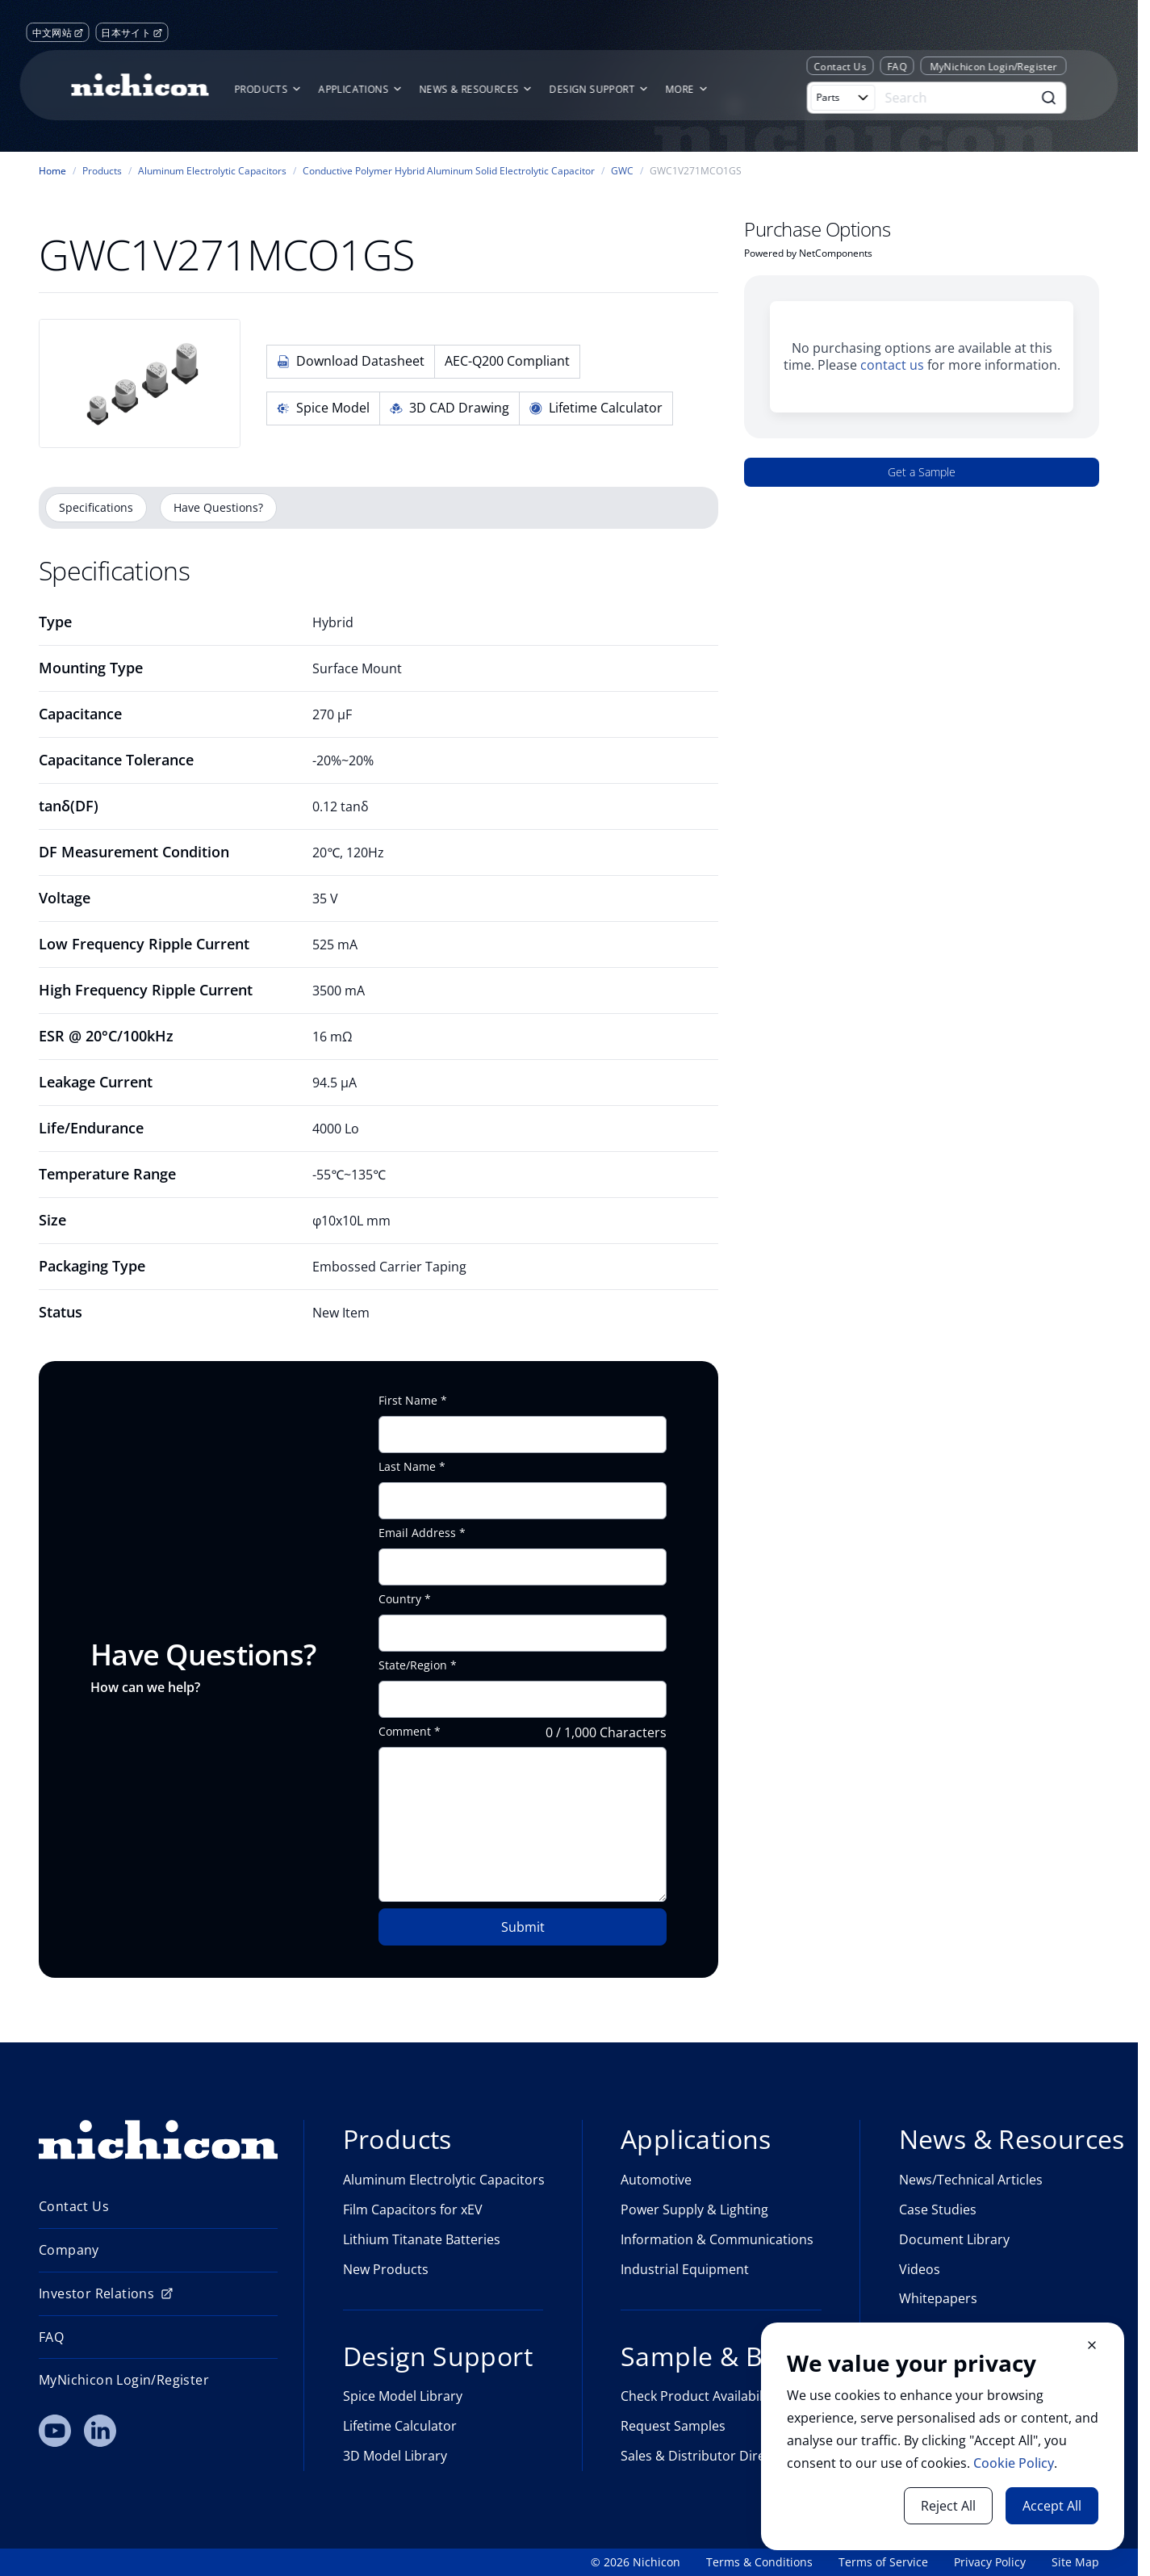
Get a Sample (922, 472)
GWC (622, 171)
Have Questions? (218, 507)
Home (52, 171)
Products (102, 171)
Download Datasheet (350, 361)
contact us (892, 365)
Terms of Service (883, 2562)
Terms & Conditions (759, 2562)
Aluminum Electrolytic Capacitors (212, 171)
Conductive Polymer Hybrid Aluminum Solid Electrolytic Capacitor (449, 171)
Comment (404, 1731)
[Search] (956, 97)
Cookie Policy (1013, 2463)
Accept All (1051, 2506)
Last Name (407, 1467)
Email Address (417, 1533)
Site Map (1075, 2562)
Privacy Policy (990, 2562)
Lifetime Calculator (596, 408)
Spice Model (323, 408)
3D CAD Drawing (449, 408)
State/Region (412, 1665)
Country (399, 1599)
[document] (942, 2436)
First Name (407, 1400)
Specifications (96, 507)
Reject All (948, 2506)
